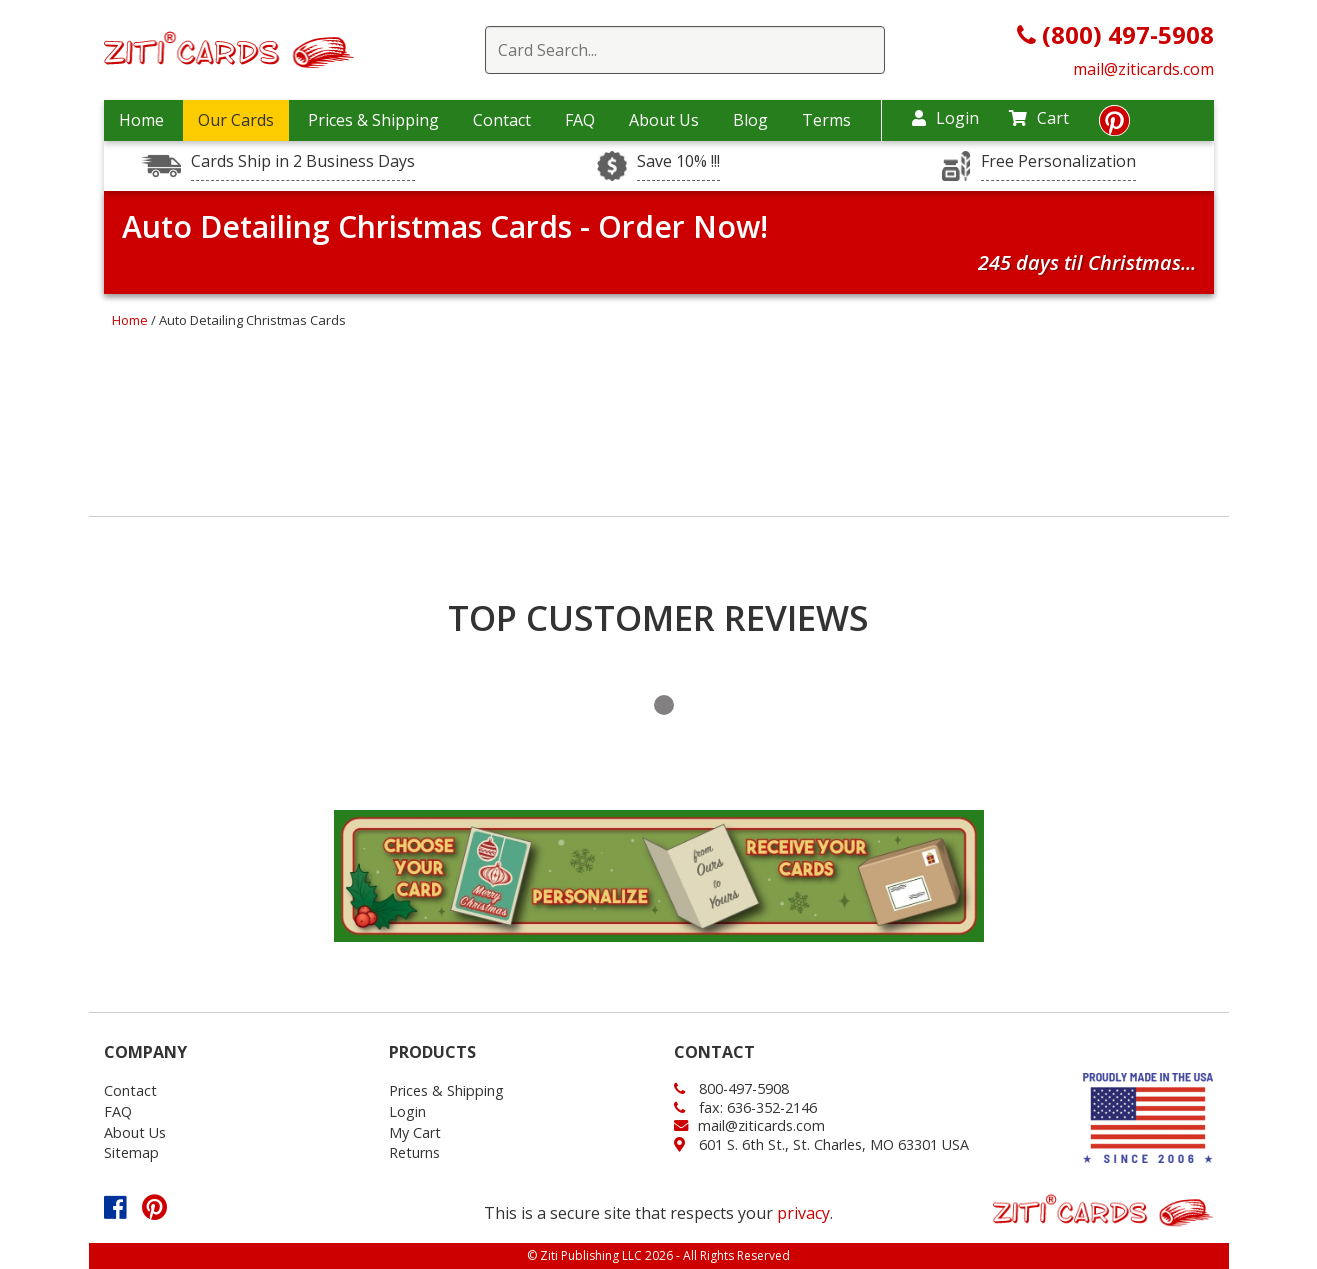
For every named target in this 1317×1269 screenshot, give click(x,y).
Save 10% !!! (678, 161)
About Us (664, 120)
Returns (414, 1152)
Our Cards (236, 120)
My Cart (415, 1132)
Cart (1039, 118)
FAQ (580, 120)
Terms (826, 120)
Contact (502, 120)
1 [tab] (664, 705)
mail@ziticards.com (1143, 69)
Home (141, 120)
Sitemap (131, 1152)
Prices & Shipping (373, 120)
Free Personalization (1058, 161)
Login (945, 118)
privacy (803, 1213)
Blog (750, 120)
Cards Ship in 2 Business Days (303, 161)
